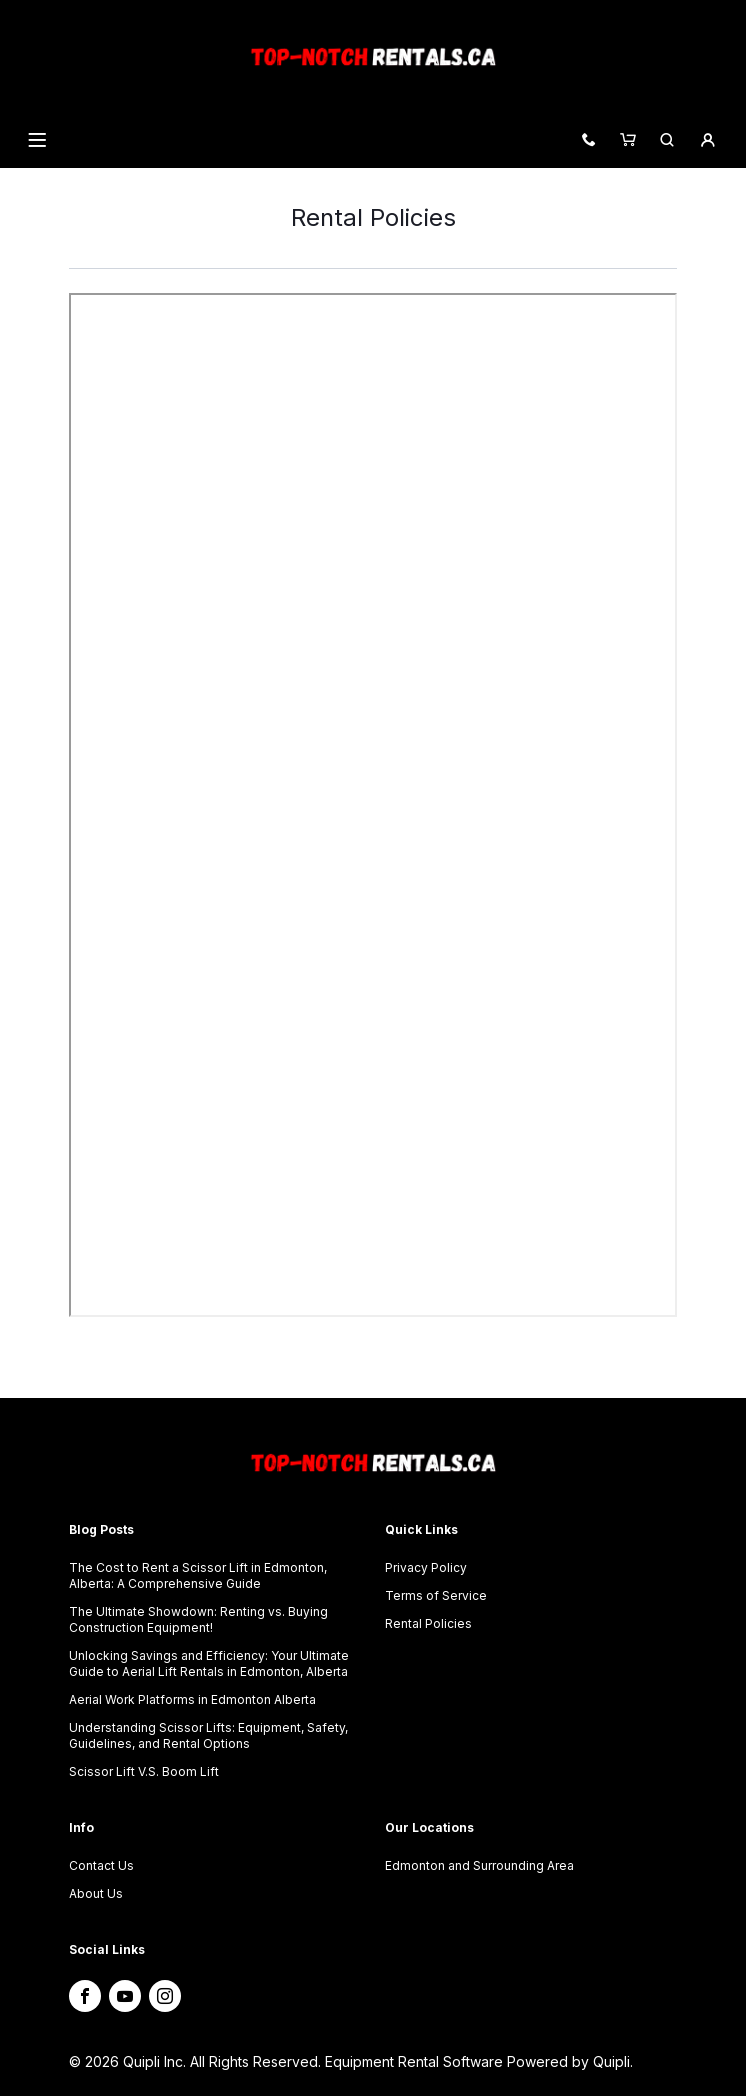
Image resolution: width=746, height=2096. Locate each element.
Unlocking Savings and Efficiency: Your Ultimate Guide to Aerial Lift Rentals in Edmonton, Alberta (209, 1663)
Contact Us (101, 1865)
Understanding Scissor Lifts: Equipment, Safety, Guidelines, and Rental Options (208, 1735)
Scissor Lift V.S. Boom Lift (144, 1771)
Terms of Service (436, 1595)
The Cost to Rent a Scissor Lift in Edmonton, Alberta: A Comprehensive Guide (198, 1575)
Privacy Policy (426, 1567)
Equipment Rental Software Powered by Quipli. (479, 2061)
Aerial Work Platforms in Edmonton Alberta (192, 1699)
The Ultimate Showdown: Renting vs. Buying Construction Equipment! (198, 1619)
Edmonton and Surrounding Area (479, 1865)
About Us (96, 1893)
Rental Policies (428, 1623)
